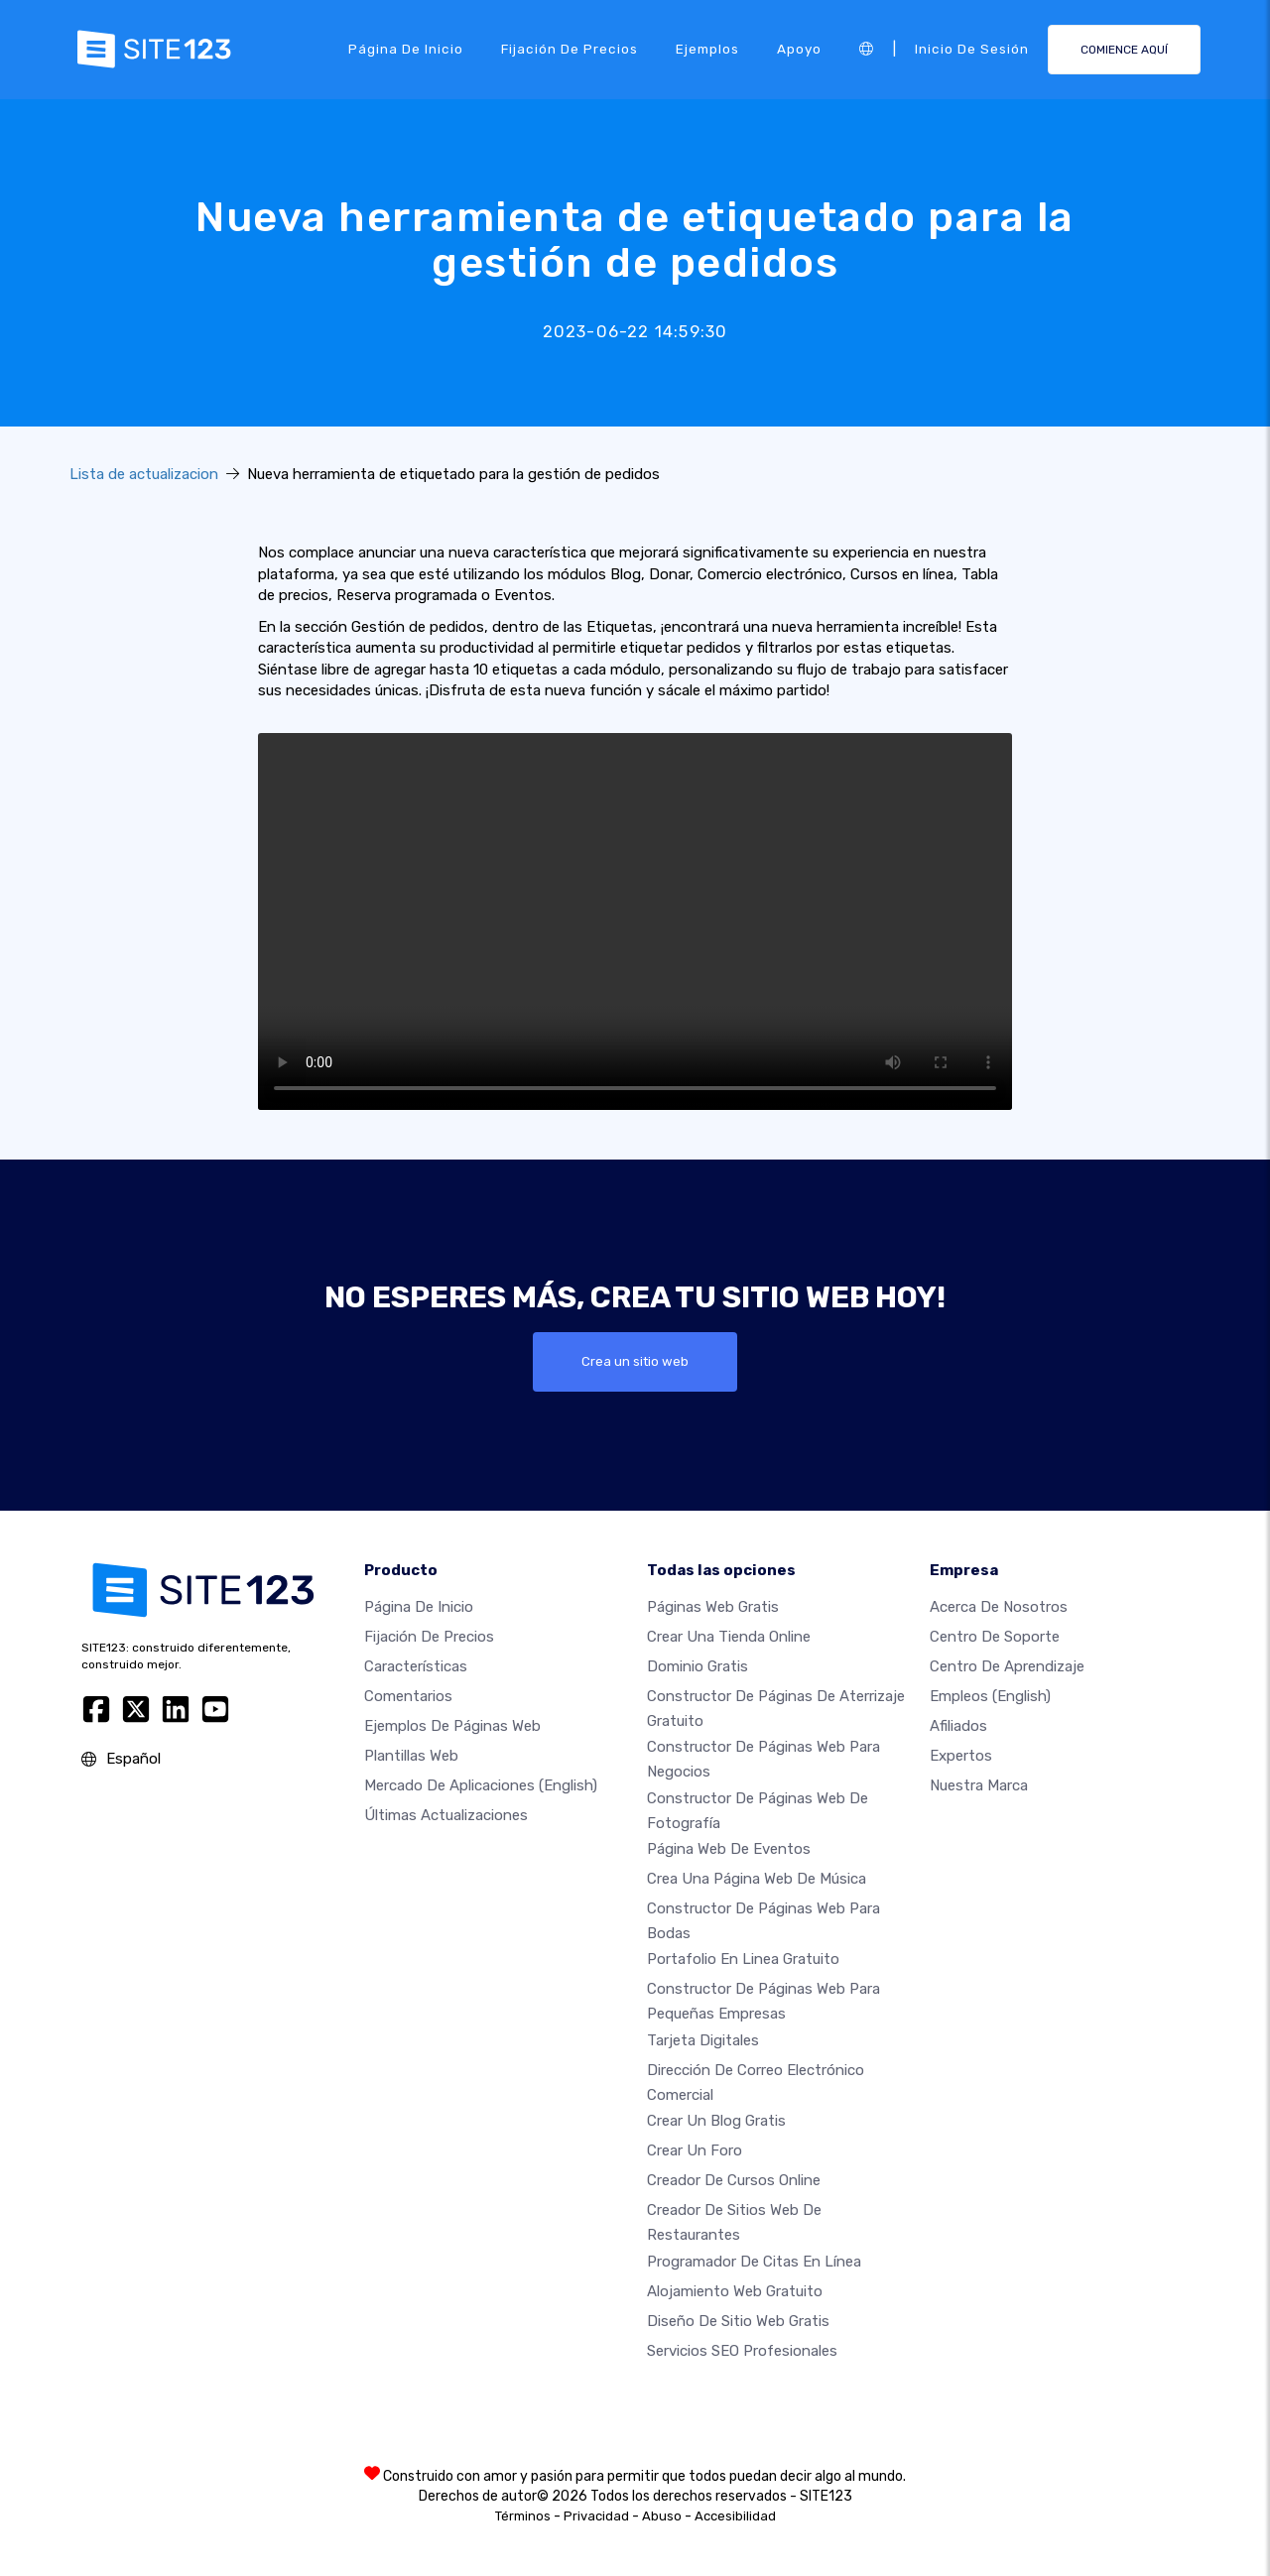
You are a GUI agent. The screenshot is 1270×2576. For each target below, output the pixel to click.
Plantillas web (411, 1756)
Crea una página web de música (756, 1879)
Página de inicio (405, 49)
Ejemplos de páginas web (452, 1726)
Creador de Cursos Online (734, 2181)
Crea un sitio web (635, 1362)
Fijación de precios (569, 49)
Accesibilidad (735, 2516)
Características (415, 1666)
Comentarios (408, 1696)
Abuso (662, 2516)
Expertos (961, 1756)
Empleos (990, 1696)
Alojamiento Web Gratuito (735, 2291)
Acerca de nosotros (999, 1607)
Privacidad (596, 2516)
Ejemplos (707, 49)
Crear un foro (694, 2151)
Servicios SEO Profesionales (742, 2351)
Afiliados (958, 1726)
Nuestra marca (979, 1785)
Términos (523, 2516)
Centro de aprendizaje (1007, 1666)
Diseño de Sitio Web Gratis (738, 2321)
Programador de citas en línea (754, 2261)
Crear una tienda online (729, 1637)
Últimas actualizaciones (446, 1815)
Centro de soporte (995, 1637)
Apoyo (799, 49)
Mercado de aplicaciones (480, 1785)
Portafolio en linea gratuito (743, 1960)
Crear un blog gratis (716, 2122)
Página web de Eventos (729, 1849)
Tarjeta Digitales (703, 2040)
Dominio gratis (697, 1666)
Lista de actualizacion (143, 474)
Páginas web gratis (713, 1607)
